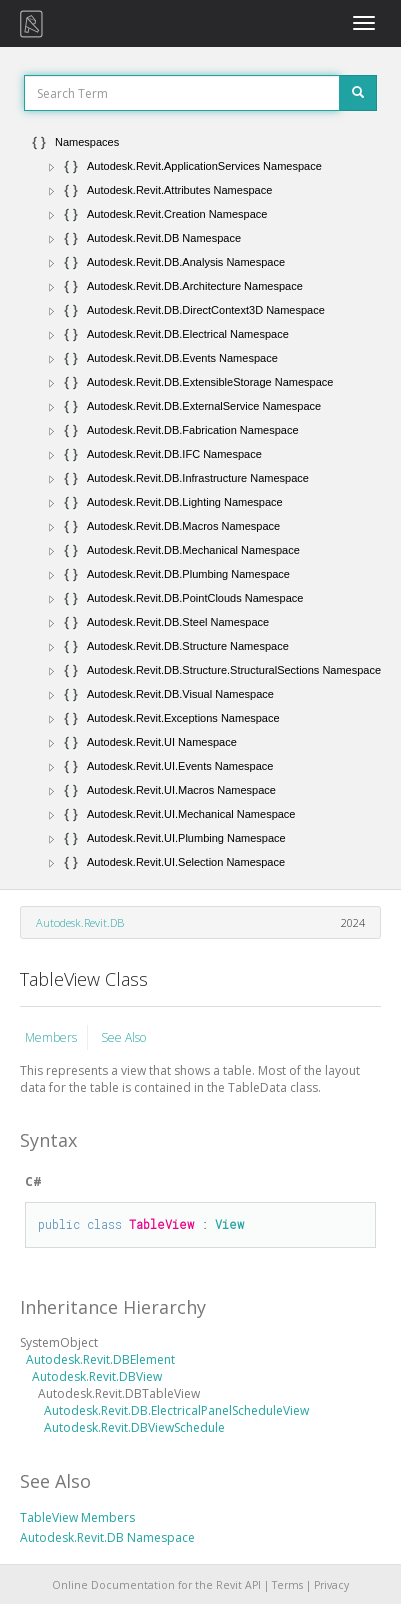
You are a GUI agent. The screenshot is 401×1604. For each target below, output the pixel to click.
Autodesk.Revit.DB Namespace (107, 1537)
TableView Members (77, 1517)
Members (51, 1037)
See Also (123, 1037)
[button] (52, 167)
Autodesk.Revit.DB (80, 922)
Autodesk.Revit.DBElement (100, 1359)
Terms (287, 1585)
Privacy (331, 1585)
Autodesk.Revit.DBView (97, 1376)
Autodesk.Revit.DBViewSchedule (134, 1427)
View (229, 1224)
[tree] (200, 502)
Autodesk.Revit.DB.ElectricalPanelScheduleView (176, 1410)
